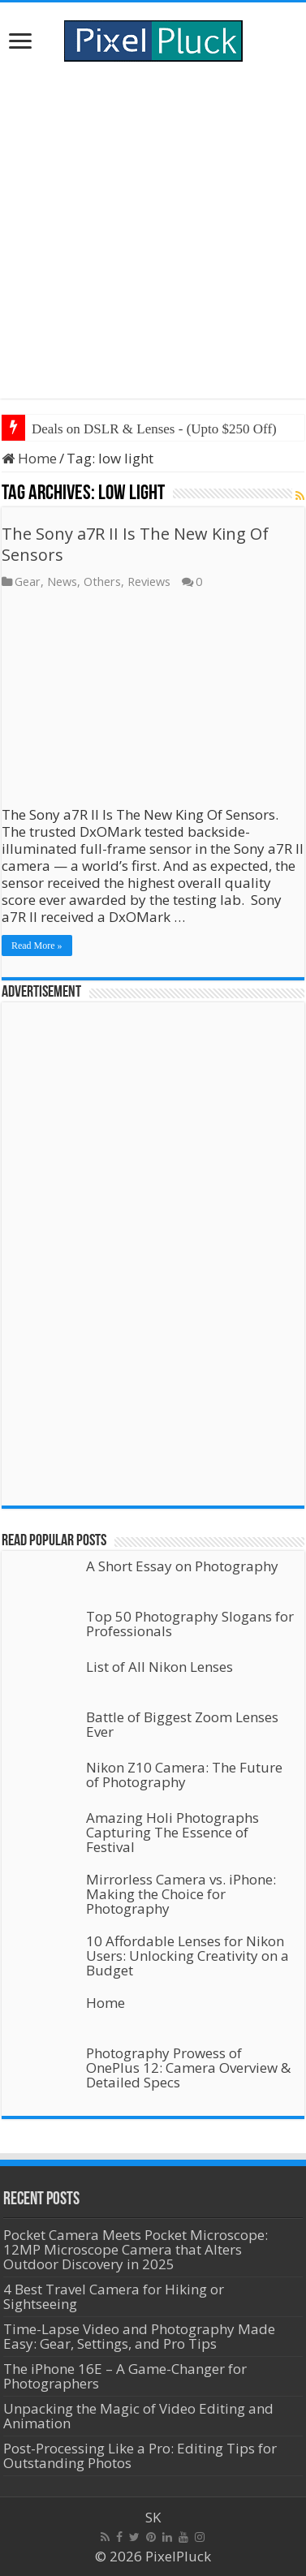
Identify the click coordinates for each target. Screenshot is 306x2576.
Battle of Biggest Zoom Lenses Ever (182, 1724)
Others (102, 581)
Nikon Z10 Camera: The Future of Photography (184, 1774)
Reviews (148, 581)
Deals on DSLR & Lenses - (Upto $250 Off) (154, 429)
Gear (28, 581)
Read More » (36, 945)
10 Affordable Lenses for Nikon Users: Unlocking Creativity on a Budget (187, 1955)
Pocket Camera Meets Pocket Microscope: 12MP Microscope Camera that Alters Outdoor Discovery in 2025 (135, 2249)
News (62, 581)
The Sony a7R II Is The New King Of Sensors (135, 544)
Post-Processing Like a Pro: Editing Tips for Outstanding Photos (140, 2455)
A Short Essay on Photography (182, 1566)
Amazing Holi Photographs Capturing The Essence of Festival (172, 1832)
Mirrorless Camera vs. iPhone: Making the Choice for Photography (181, 1894)
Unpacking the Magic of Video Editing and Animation (138, 2415)
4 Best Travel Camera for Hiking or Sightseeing (113, 2296)
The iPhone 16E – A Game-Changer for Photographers (125, 2376)
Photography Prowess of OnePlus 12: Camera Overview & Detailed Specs (188, 2067)
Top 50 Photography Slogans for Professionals (190, 1623)
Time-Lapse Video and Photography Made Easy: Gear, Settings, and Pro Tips (139, 2336)
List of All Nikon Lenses (159, 1666)
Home (29, 458)
